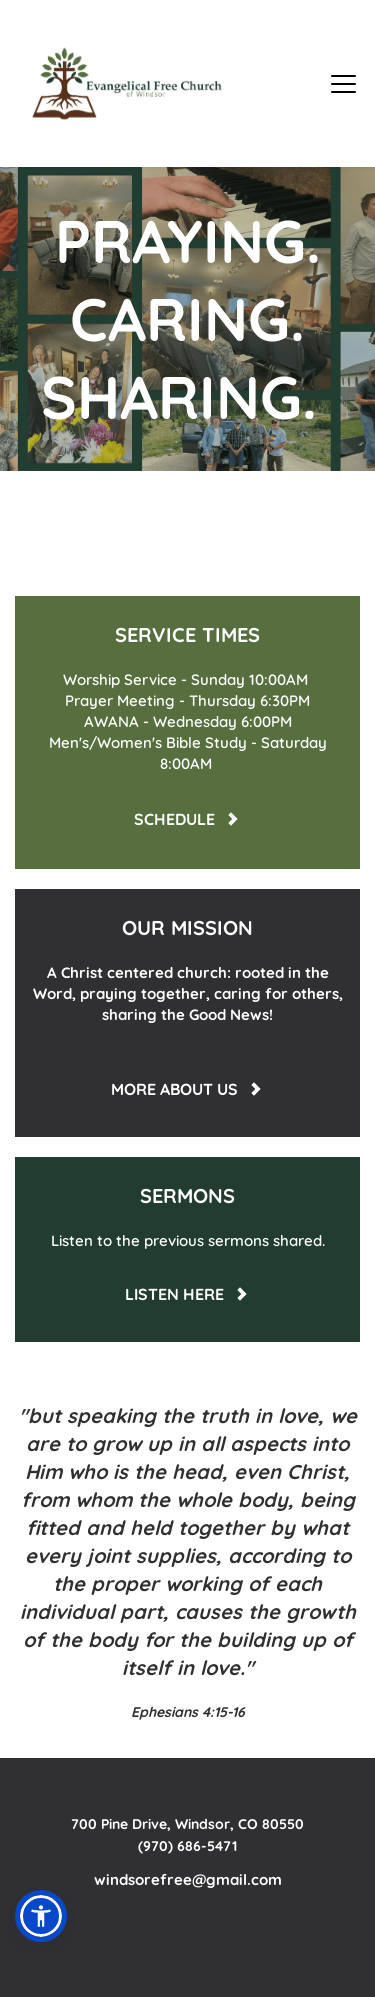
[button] (343, 83)
